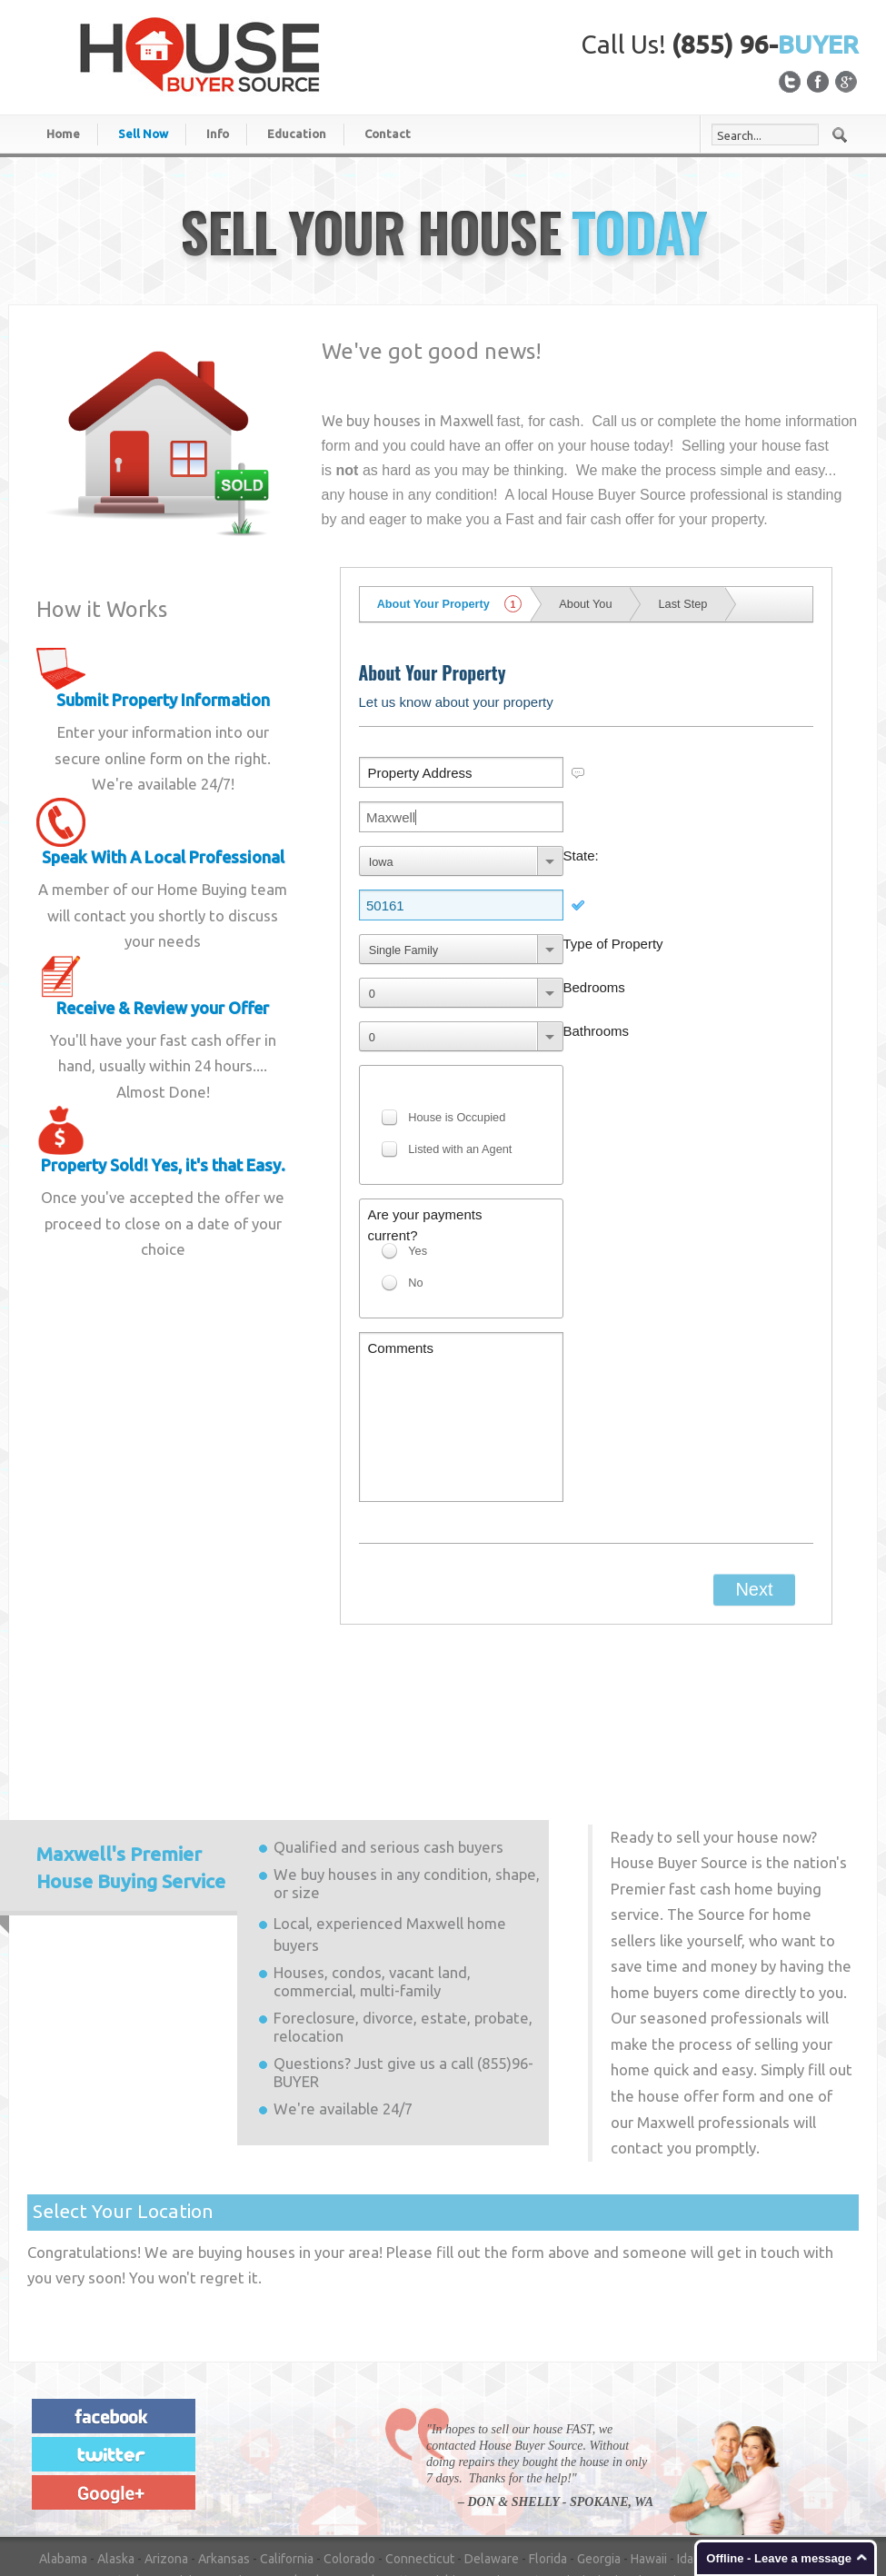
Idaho (692, 2409)
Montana (711, 2430)
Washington (598, 2474)
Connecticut (419, 2409)
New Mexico (299, 2452)
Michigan (450, 2430)
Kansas (66, 2430)
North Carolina (448, 2452)
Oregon (710, 2452)
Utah (431, 2474)
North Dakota (536, 2452)
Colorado (349, 2409)
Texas (391, 2474)
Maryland (292, 2430)
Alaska (115, 2409)
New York (371, 2452)
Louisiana (185, 2430)
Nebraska (772, 2430)
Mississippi (587, 2430)
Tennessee (332, 2474)
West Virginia (679, 2474)
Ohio (597, 2452)
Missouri (652, 2430)
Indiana (784, 2409)
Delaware (491, 2409)
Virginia (533, 2474)
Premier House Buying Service (130, 1718)
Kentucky (122, 2430)
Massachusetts (372, 2430)
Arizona (166, 2409)
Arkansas (224, 2409)
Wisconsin (756, 2474)
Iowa (827, 2409)
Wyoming (65, 2496)
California (287, 2409)
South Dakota (252, 2474)
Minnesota (516, 2430)
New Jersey (222, 2452)
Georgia (599, 2409)
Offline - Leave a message (778, 2558)
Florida (548, 2409)
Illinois (736, 2409)
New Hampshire (135, 2452)
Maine (239, 2430)
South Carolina (163, 2474)
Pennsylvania (779, 2452)
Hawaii (649, 2409)
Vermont (478, 2474)
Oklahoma (649, 2452)
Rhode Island (75, 2474)
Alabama (63, 2409)
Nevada (60, 2452)
